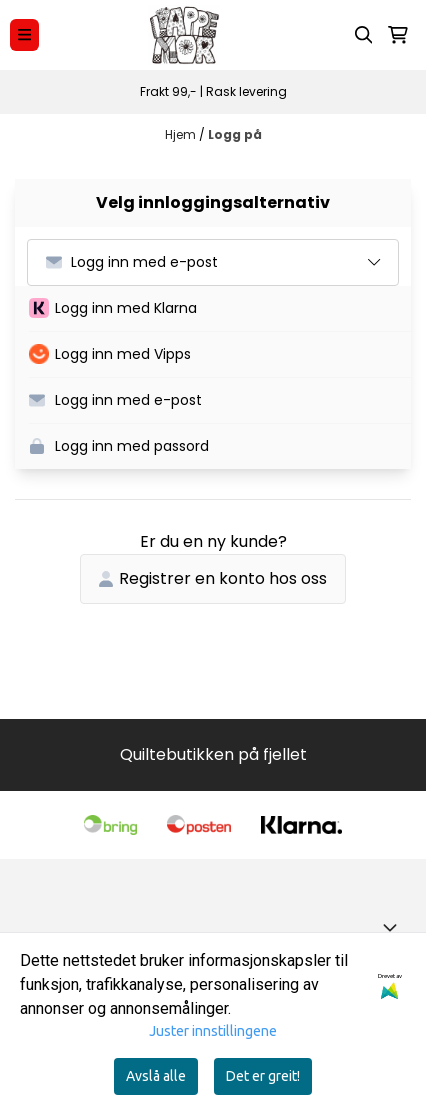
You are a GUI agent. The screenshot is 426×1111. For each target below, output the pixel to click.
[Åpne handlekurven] (398, 35)
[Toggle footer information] (394, 927)
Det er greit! (263, 1076)
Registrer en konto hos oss (213, 578)
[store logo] (184, 35)
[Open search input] (364, 35)
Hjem (182, 134)
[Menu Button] (24, 34)
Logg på (235, 134)
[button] (220, 309)
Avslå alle (156, 1076)
